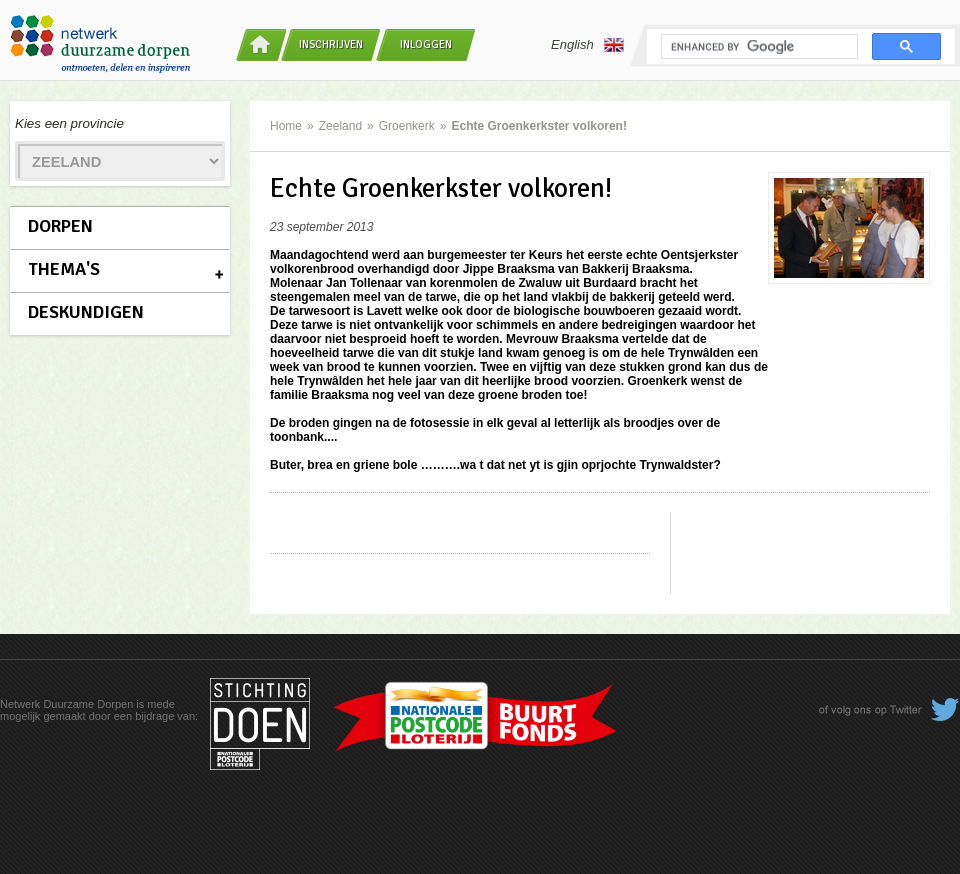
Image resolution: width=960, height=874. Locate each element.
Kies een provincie (69, 123)
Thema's (64, 269)
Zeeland (340, 126)
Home (286, 126)
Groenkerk (407, 126)
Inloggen (426, 44)
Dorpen (60, 226)
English (587, 45)
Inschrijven (331, 44)
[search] (757, 47)
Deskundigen (86, 312)
